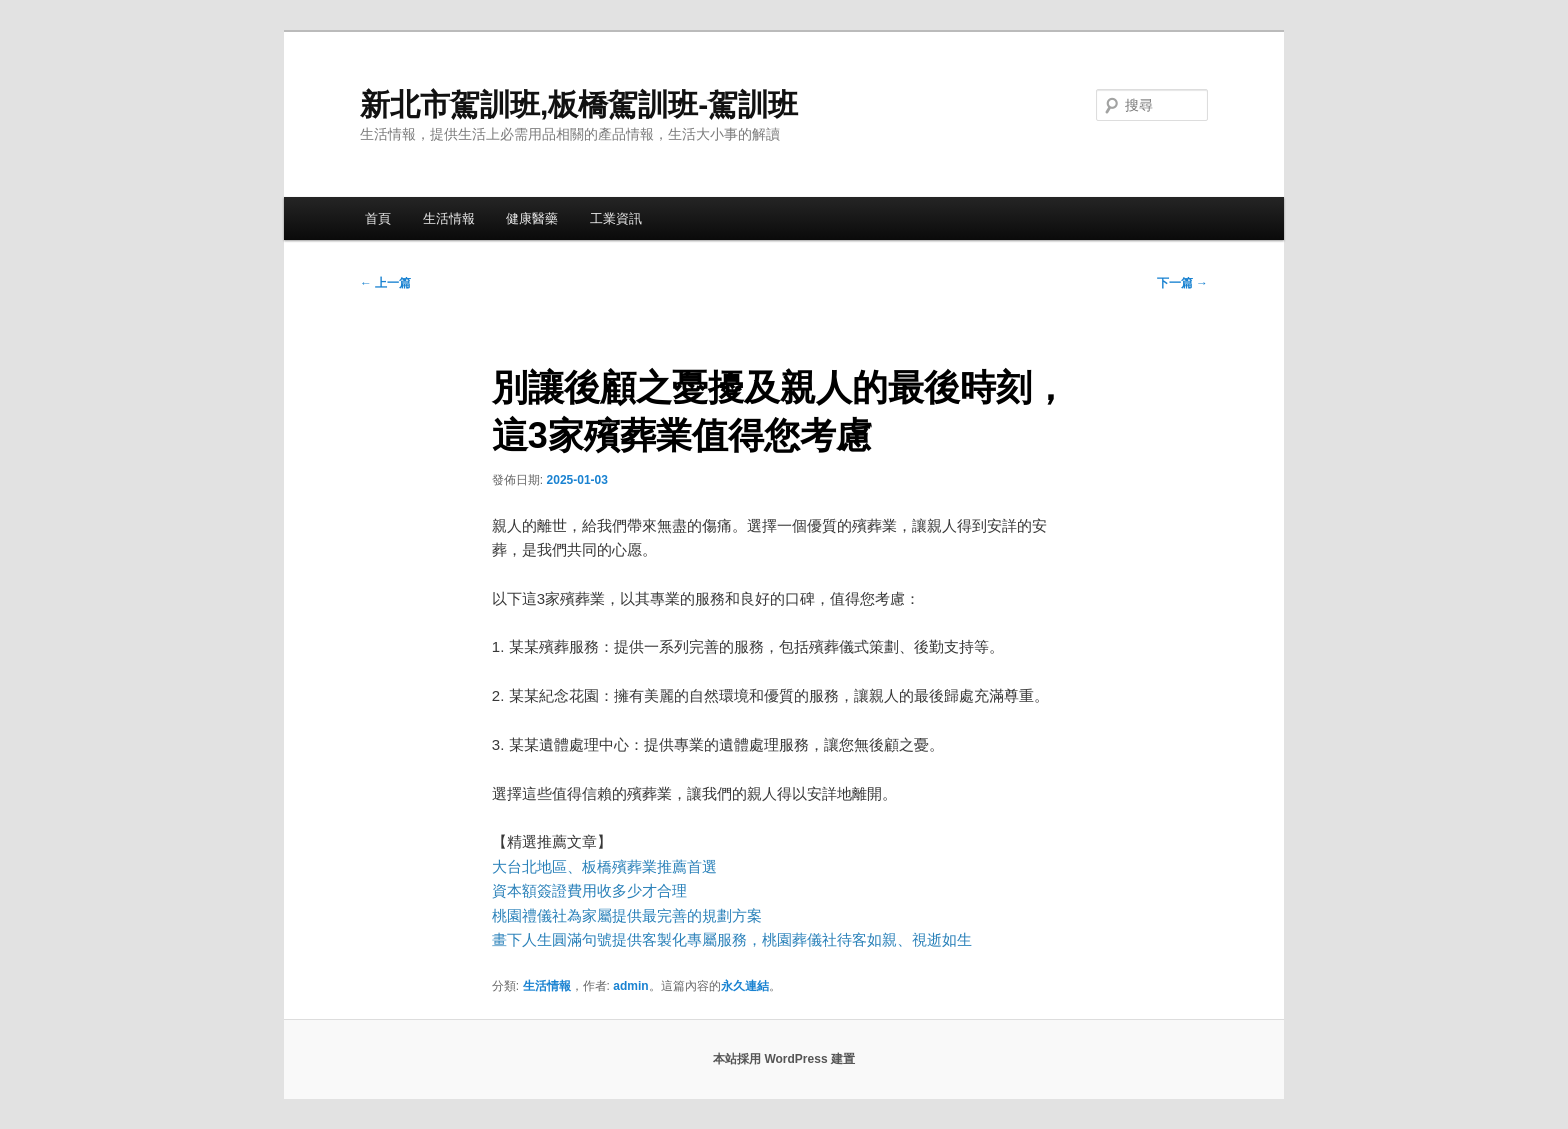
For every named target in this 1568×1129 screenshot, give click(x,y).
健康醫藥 (532, 218)
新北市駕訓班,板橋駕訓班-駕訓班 (579, 104)
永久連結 (745, 986)
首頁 (378, 218)
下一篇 (1182, 283)
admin (630, 986)
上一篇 (385, 283)
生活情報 (449, 218)
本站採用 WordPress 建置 (784, 1059)
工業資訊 (616, 218)
